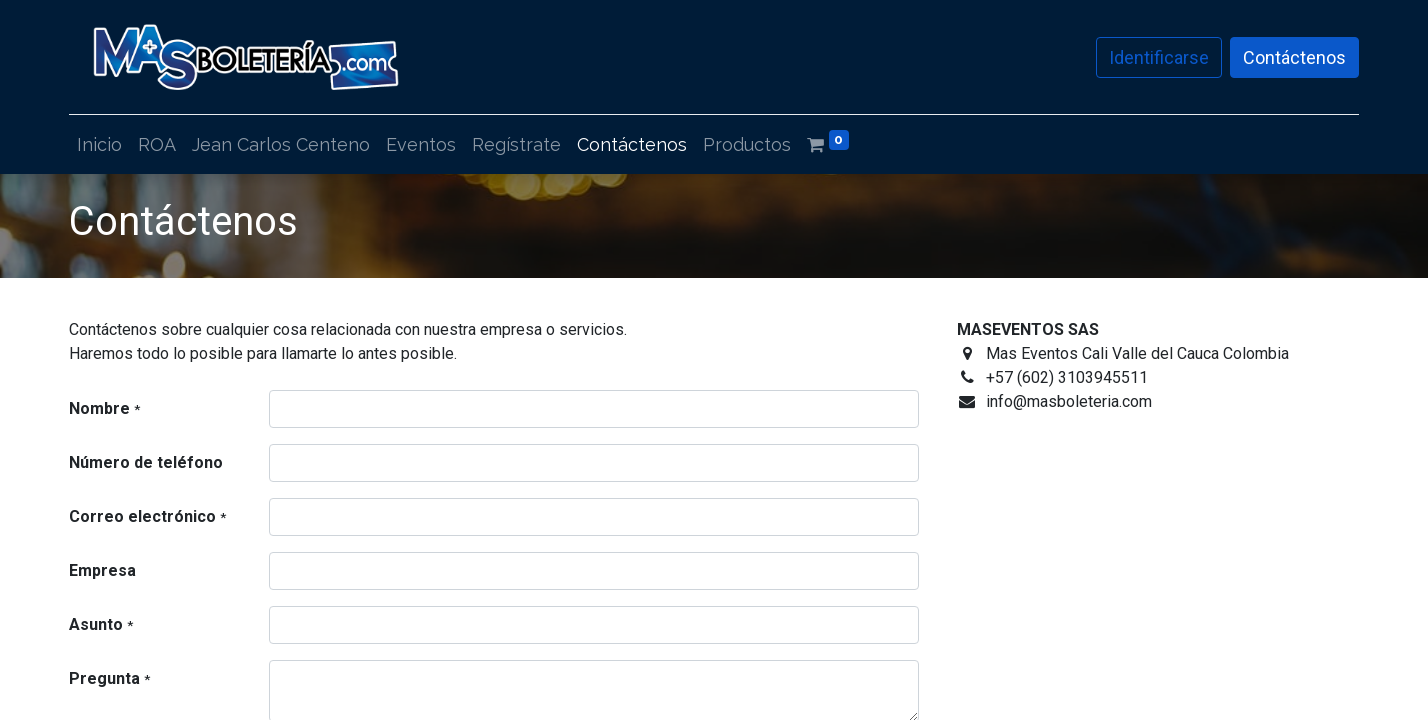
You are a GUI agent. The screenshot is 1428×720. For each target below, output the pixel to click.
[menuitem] (99, 144)
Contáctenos (1294, 57)
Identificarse (1159, 57)
